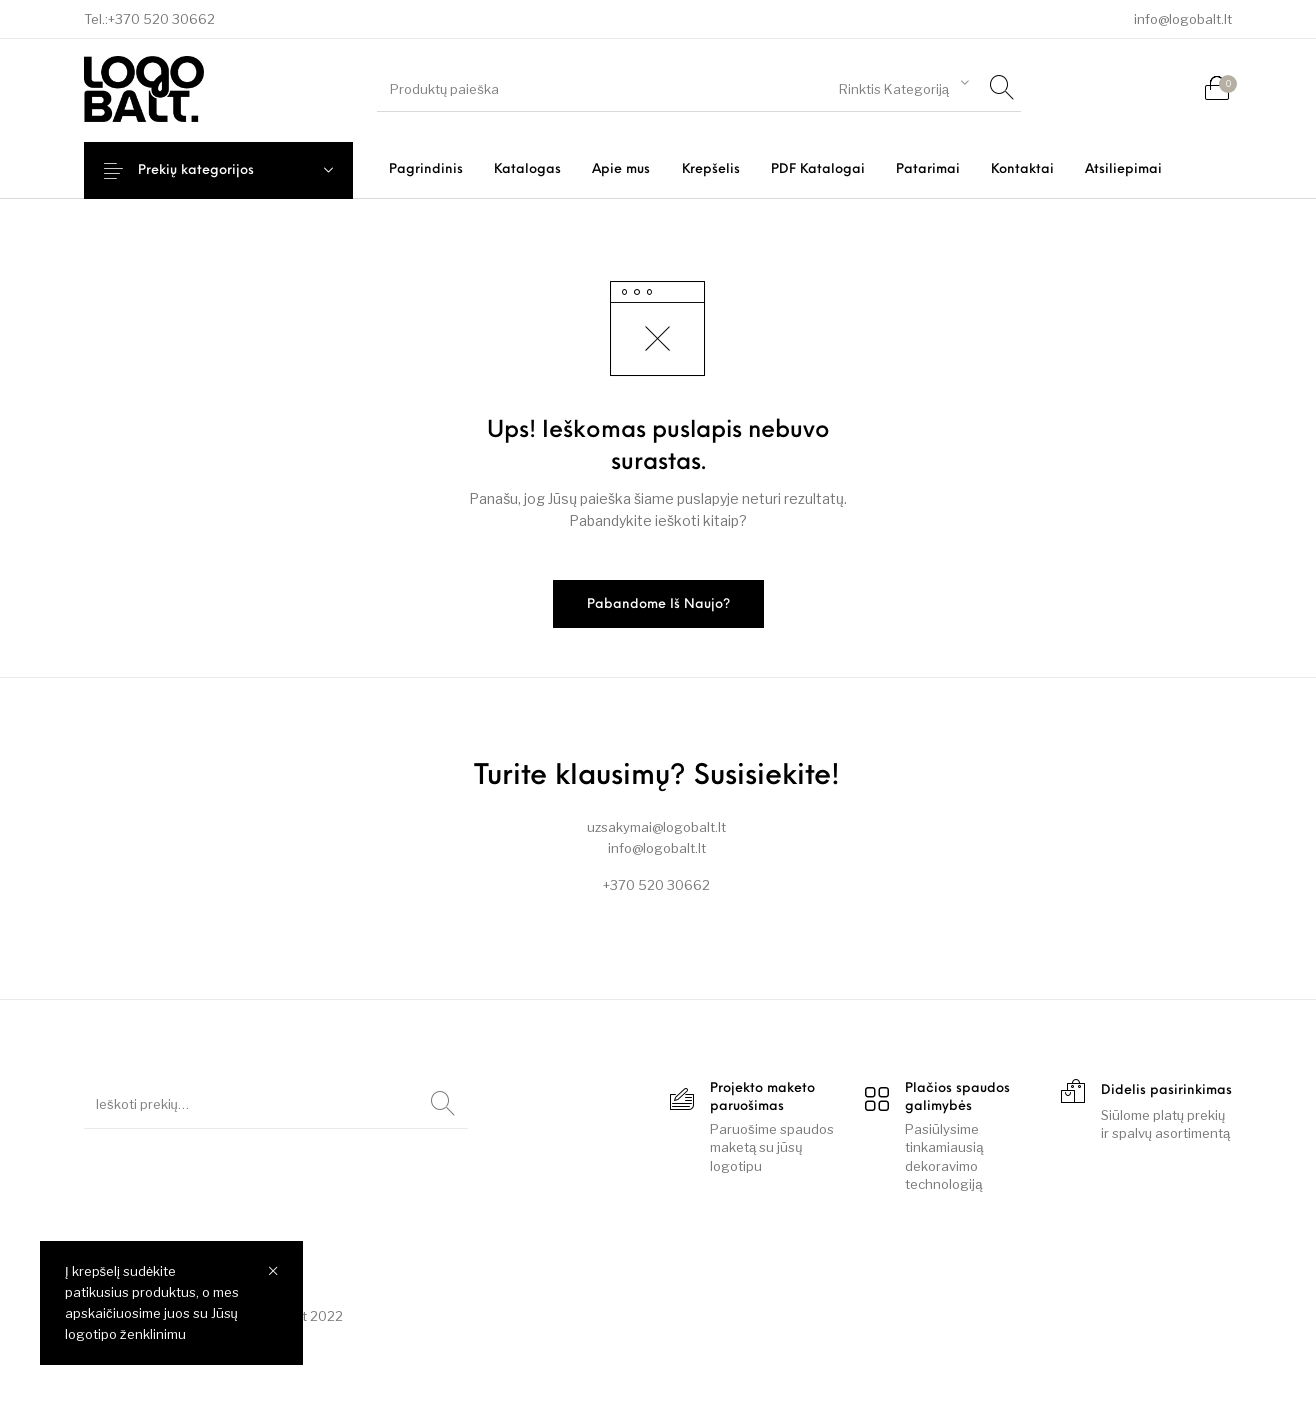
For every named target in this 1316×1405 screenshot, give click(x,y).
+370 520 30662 (161, 19)
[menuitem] (425, 169)
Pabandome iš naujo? (658, 604)
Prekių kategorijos (212, 170)
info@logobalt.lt (1183, 19)
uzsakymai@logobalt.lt (656, 827)
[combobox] (904, 86)
